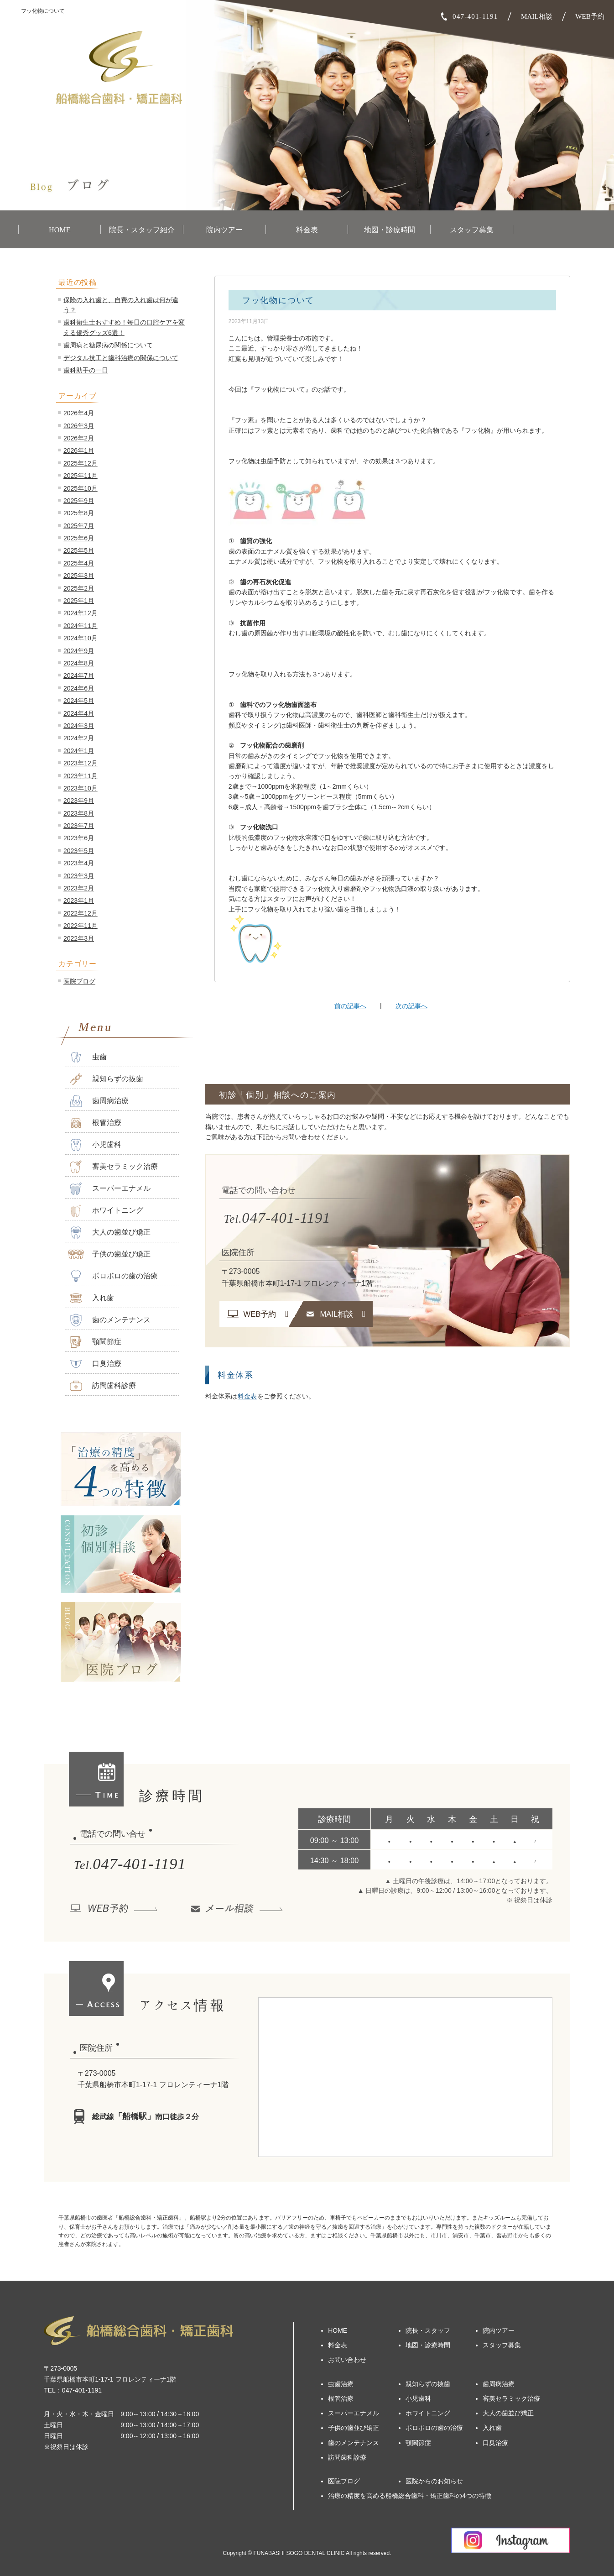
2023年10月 (80, 788)
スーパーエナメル (109, 1188)
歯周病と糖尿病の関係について (108, 345)
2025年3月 (78, 575)
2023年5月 (78, 850)
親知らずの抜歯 (105, 1079)
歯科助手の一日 (85, 370)
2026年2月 (78, 438)
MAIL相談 (536, 16)
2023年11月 (80, 776)
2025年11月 (80, 475)
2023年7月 (78, 825)
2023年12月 (80, 763)
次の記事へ (411, 1006)
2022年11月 (80, 925)
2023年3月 (78, 876)
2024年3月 (78, 725)
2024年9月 (78, 650)
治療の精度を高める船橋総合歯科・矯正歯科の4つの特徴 (409, 2495)
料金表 (307, 230)
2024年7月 (78, 675)
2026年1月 (78, 450)
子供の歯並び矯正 (109, 1254)
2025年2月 (78, 588)
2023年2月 (78, 888)
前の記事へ (350, 1006)
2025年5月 (78, 550)
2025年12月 (80, 463)
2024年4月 (78, 713)
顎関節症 (94, 1342)
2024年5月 (78, 700)
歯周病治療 (98, 1101)
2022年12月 (80, 913)
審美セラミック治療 (113, 1166)
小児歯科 (94, 1145)
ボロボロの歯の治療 (113, 1276)
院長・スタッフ (428, 2330)
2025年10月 (80, 488)
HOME (60, 230)
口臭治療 (94, 1364)
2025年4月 (78, 563)
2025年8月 (78, 513)
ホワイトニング (105, 1210)
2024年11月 (80, 625)
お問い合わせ (347, 2359)
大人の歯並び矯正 (109, 1232)
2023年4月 (78, 863)
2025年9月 (78, 500)
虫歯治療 (341, 2384)
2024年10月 (80, 638)
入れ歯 (91, 1298)
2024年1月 (78, 750)
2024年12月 (80, 613)
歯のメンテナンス (109, 1320)
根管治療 (94, 1123)
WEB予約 (589, 16)
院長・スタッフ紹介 (142, 230)
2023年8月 (78, 813)
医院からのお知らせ (434, 2481)
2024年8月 (78, 663)
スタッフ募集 (472, 230)
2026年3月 (78, 425)
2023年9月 (78, 800)
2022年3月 (78, 938)
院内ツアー (224, 230)
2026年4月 (78, 413)
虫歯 (87, 1057)
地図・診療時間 (389, 230)
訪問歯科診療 (102, 1386)
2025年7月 (78, 525)
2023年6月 (78, 838)
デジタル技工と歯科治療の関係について (120, 357)
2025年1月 (78, 600)
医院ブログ (79, 981)
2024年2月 (78, 738)
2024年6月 (78, 688)
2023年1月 (78, 900)
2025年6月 (78, 538)
